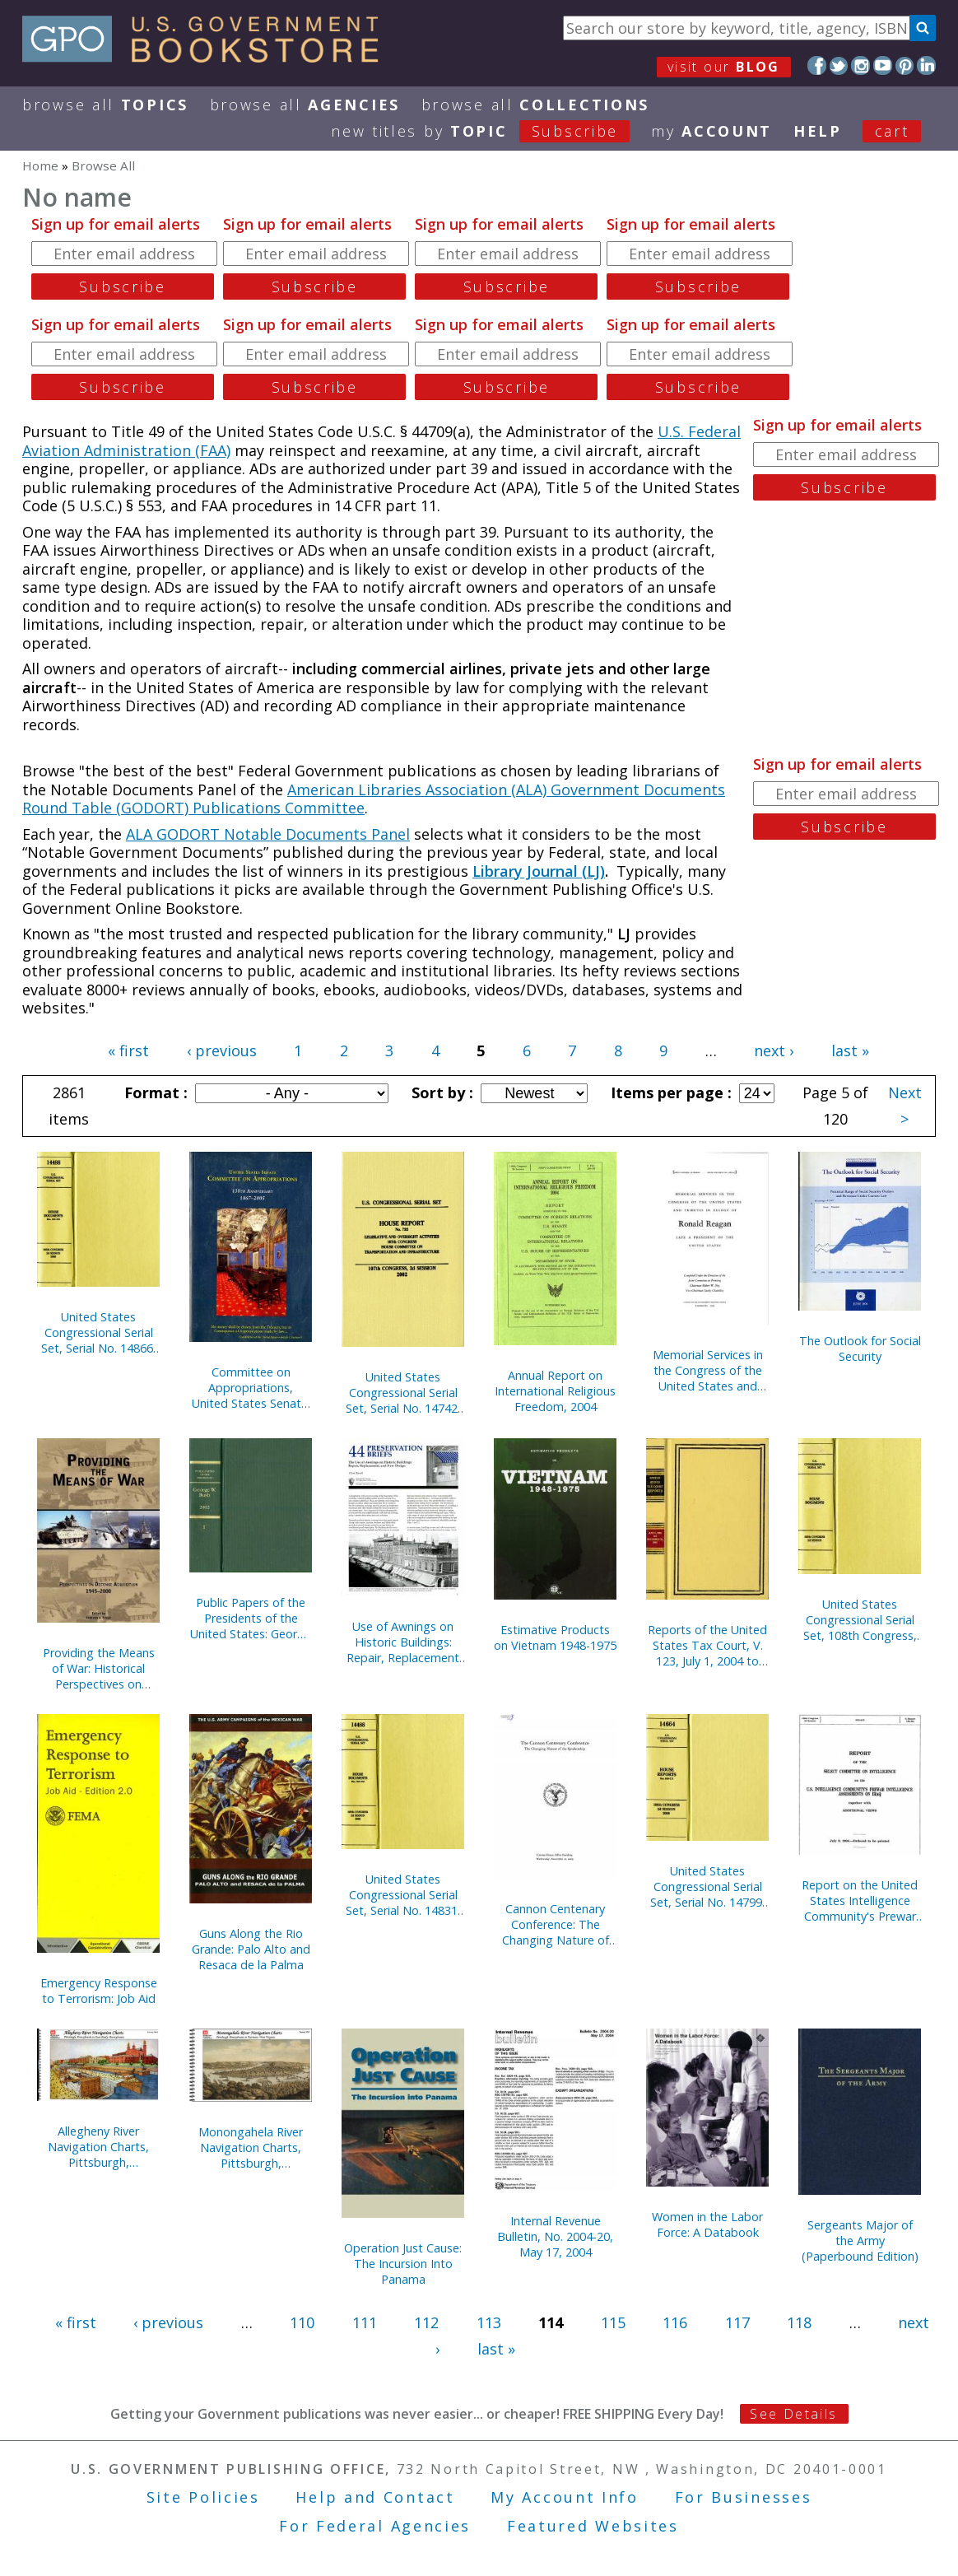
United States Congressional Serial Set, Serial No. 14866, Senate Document (98, 1332)
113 (489, 2322)
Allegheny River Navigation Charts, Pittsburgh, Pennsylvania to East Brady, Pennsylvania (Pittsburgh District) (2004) (99, 2146)
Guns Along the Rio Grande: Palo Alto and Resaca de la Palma (251, 1949)
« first (128, 1050)
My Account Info (565, 2497)
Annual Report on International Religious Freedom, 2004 (555, 1390)
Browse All (105, 104)
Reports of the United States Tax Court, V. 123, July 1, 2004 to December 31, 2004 (707, 1645)
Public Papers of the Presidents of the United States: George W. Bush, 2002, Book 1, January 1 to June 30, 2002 (250, 1618)
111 (364, 2322)
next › (773, 1050)
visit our (723, 67)
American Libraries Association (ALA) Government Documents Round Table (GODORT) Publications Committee (373, 799)
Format (154, 1092)
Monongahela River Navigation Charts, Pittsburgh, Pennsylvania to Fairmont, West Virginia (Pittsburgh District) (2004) (250, 2147)
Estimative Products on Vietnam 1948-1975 (555, 1637)
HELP (817, 131)
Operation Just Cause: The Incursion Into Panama (403, 2263)
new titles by (491, 131)
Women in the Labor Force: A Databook (707, 2224)
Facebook (816, 65)
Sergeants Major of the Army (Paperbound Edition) (860, 2240)
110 (302, 2322)
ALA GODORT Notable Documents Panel (268, 834)
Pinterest (904, 65)
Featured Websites (593, 2526)
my (711, 131)
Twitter (839, 65)
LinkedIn (926, 65)
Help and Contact (374, 2497)
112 (426, 2322)
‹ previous (222, 1050)
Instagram (860, 65)
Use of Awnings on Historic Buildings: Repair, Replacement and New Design (402, 1642)
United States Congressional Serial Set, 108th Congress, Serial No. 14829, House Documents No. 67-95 (860, 1619)
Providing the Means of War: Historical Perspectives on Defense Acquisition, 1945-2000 (99, 1668)
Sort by (440, 1092)
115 (613, 2322)
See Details (793, 2414)
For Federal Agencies (375, 2526)
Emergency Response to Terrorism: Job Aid (98, 1990)
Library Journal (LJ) (538, 871)
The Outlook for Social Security (860, 1348)
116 (675, 2322)
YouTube (882, 65)
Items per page (669, 1092)
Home (40, 165)
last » (850, 1050)
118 (799, 2322)
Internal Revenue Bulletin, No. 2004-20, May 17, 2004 (555, 2236)
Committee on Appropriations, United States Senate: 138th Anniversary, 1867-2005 (251, 1387)
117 (737, 2322)
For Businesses (743, 2497)
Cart (892, 131)
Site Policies (203, 2497)
